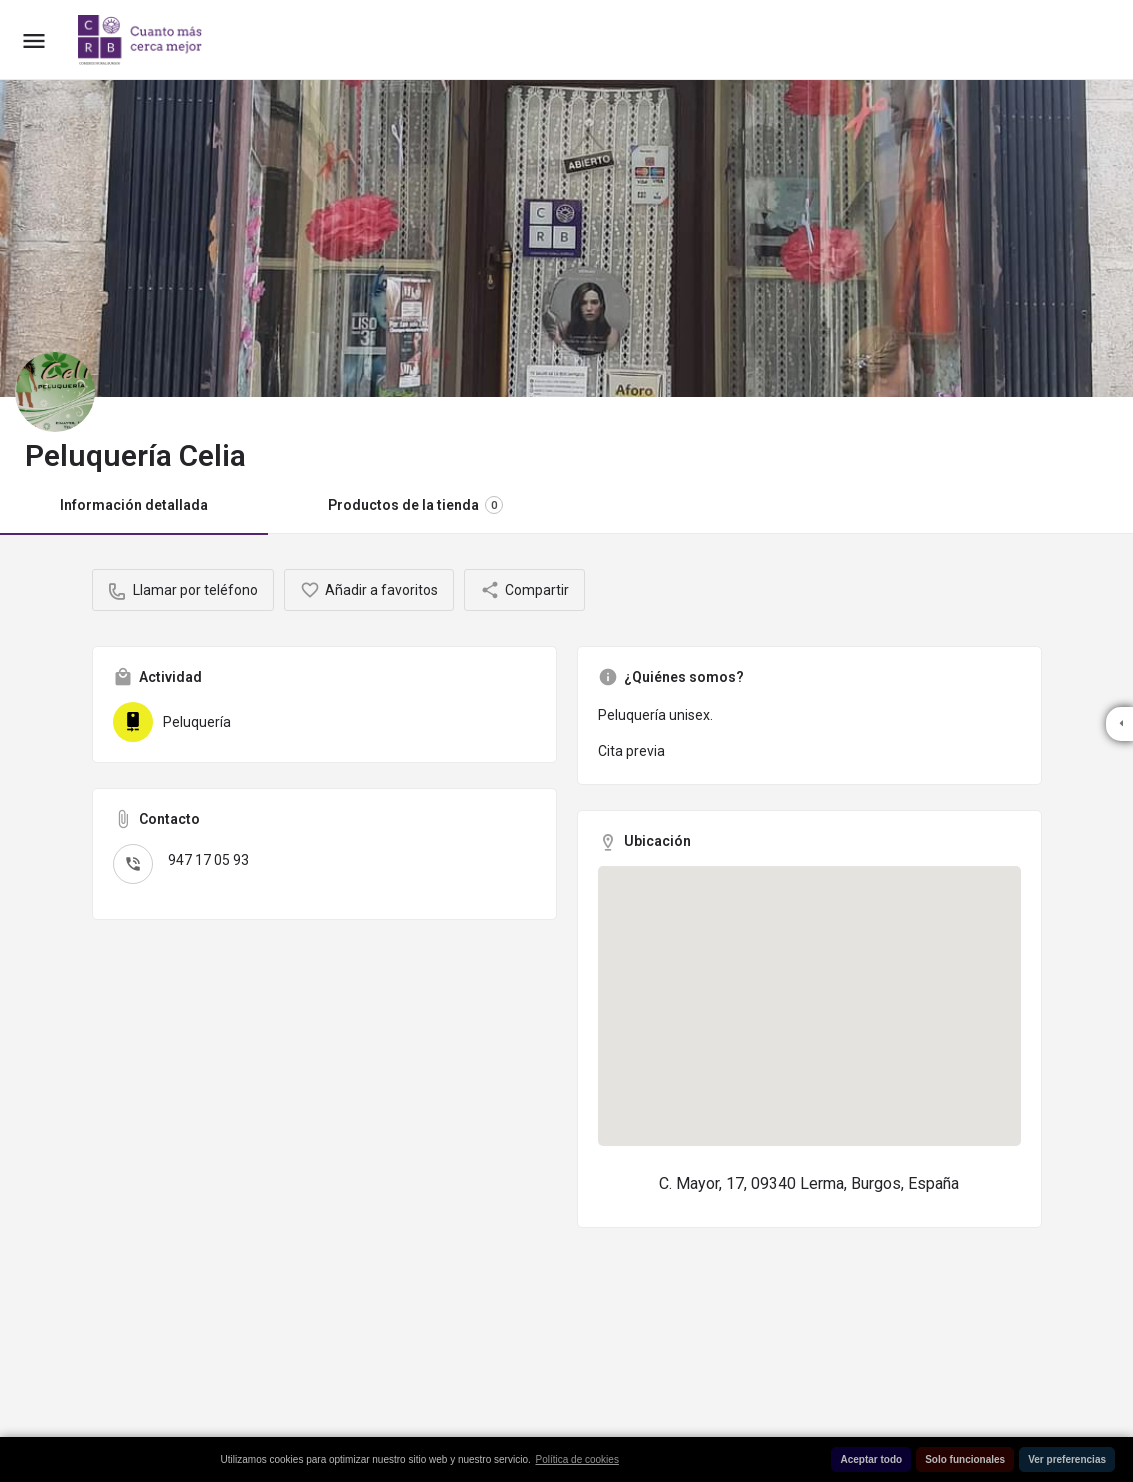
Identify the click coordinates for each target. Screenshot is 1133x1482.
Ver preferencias (1067, 1459)
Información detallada (134, 505)
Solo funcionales (965, 1459)
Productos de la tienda (415, 505)
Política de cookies (577, 1459)
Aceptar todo (871, 1459)
